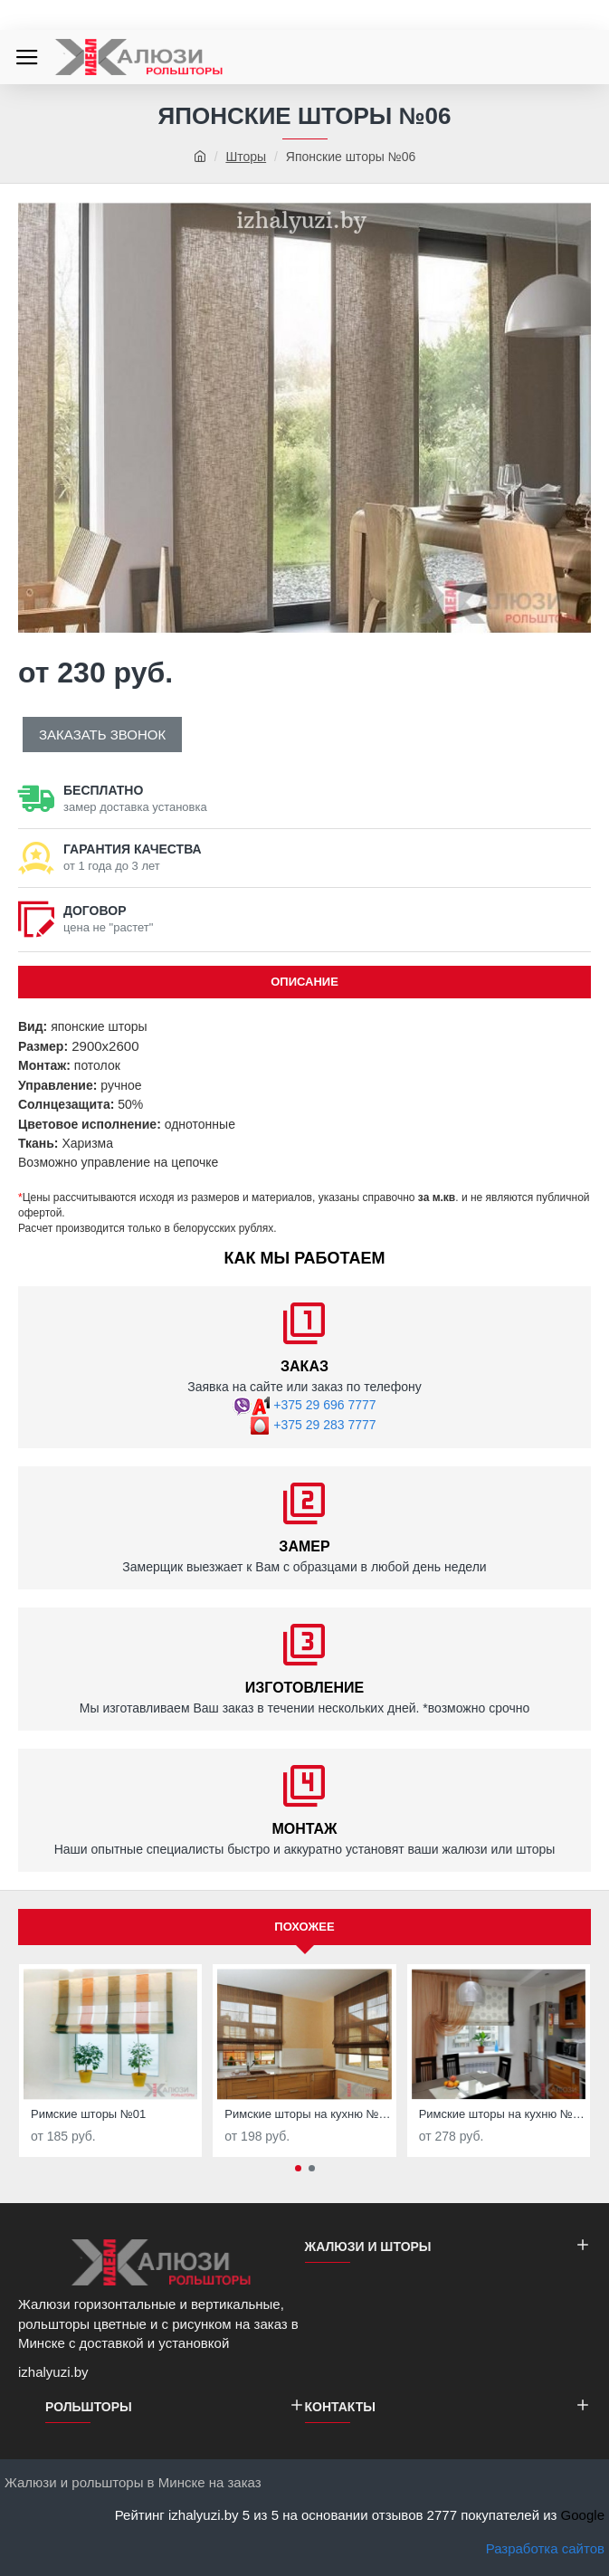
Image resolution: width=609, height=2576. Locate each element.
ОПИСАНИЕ (304, 981)
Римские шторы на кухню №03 (502, 2114)
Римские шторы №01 (88, 2114)
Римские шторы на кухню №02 (307, 2114)
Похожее (304, 1926)
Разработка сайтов (545, 2548)
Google (582, 2515)
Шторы (245, 156)
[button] (298, 2168)
